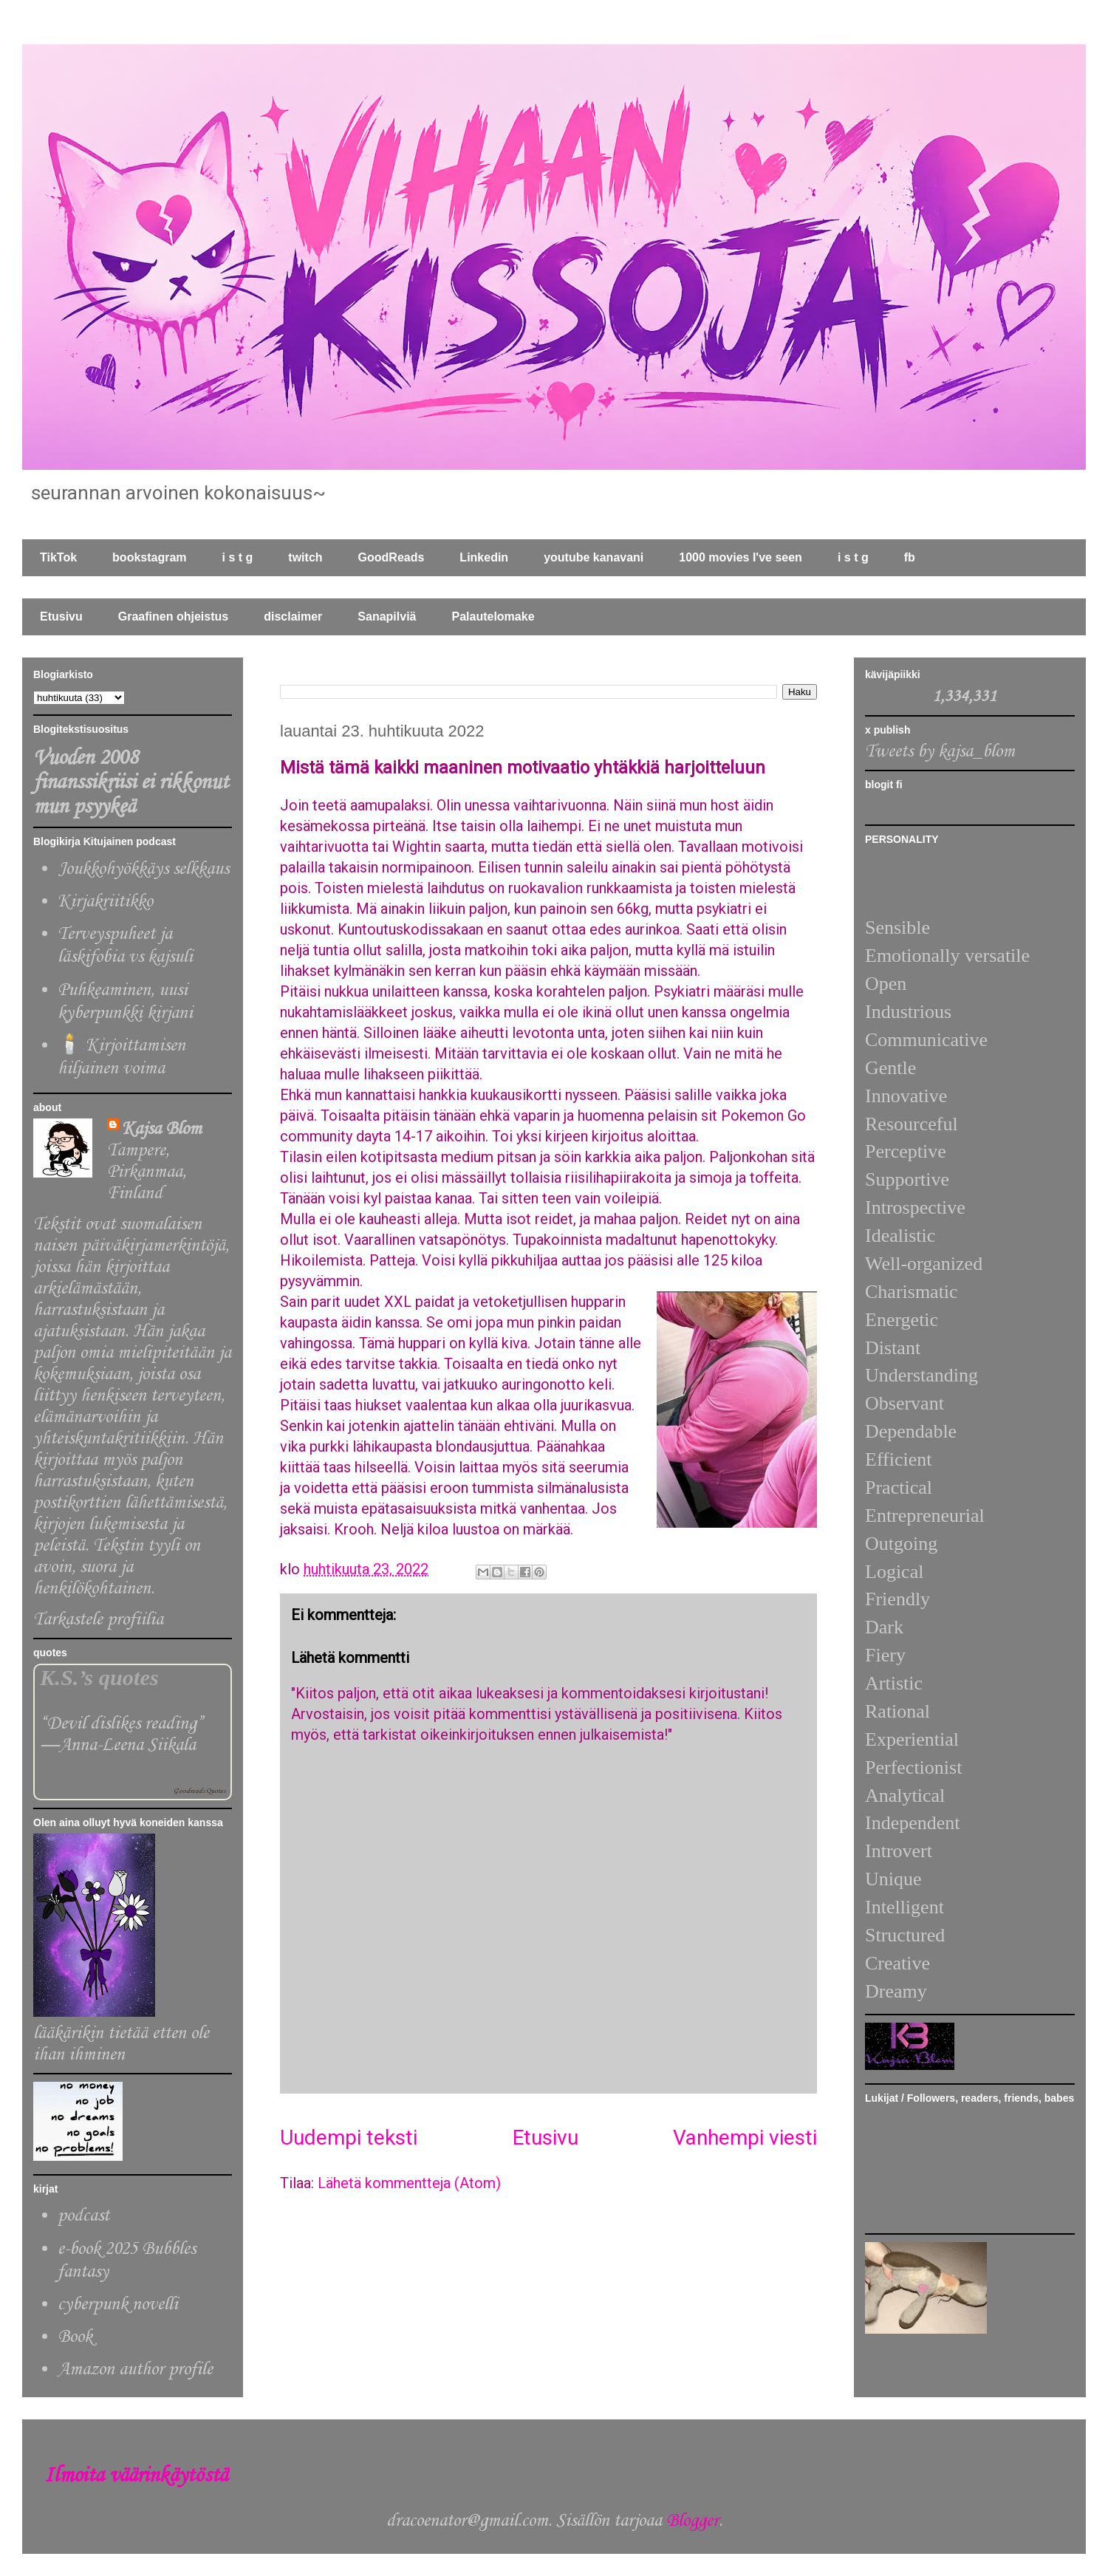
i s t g (237, 557)
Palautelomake (492, 616)
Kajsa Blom (162, 1129)
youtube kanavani (593, 557)
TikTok (58, 557)
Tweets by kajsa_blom (940, 751)
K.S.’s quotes (99, 1677)
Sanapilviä (387, 616)
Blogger (692, 2521)
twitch (305, 557)
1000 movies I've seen (740, 557)
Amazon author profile (135, 2369)
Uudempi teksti (348, 2137)
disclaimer (293, 616)
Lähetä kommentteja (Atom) (409, 2183)
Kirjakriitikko (105, 901)
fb (909, 557)
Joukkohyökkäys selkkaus (143, 869)
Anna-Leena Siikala (127, 1745)
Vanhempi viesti (745, 2137)
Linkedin (483, 557)
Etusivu (61, 616)
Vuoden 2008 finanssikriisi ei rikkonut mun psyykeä (130, 782)
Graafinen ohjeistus (173, 616)
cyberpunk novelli (118, 2304)
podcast (83, 2216)
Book (75, 2337)
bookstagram (149, 557)
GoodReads (391, 557)
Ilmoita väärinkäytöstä (136, 2476)
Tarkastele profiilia (98, 1619)
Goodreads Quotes (199, 1791)
